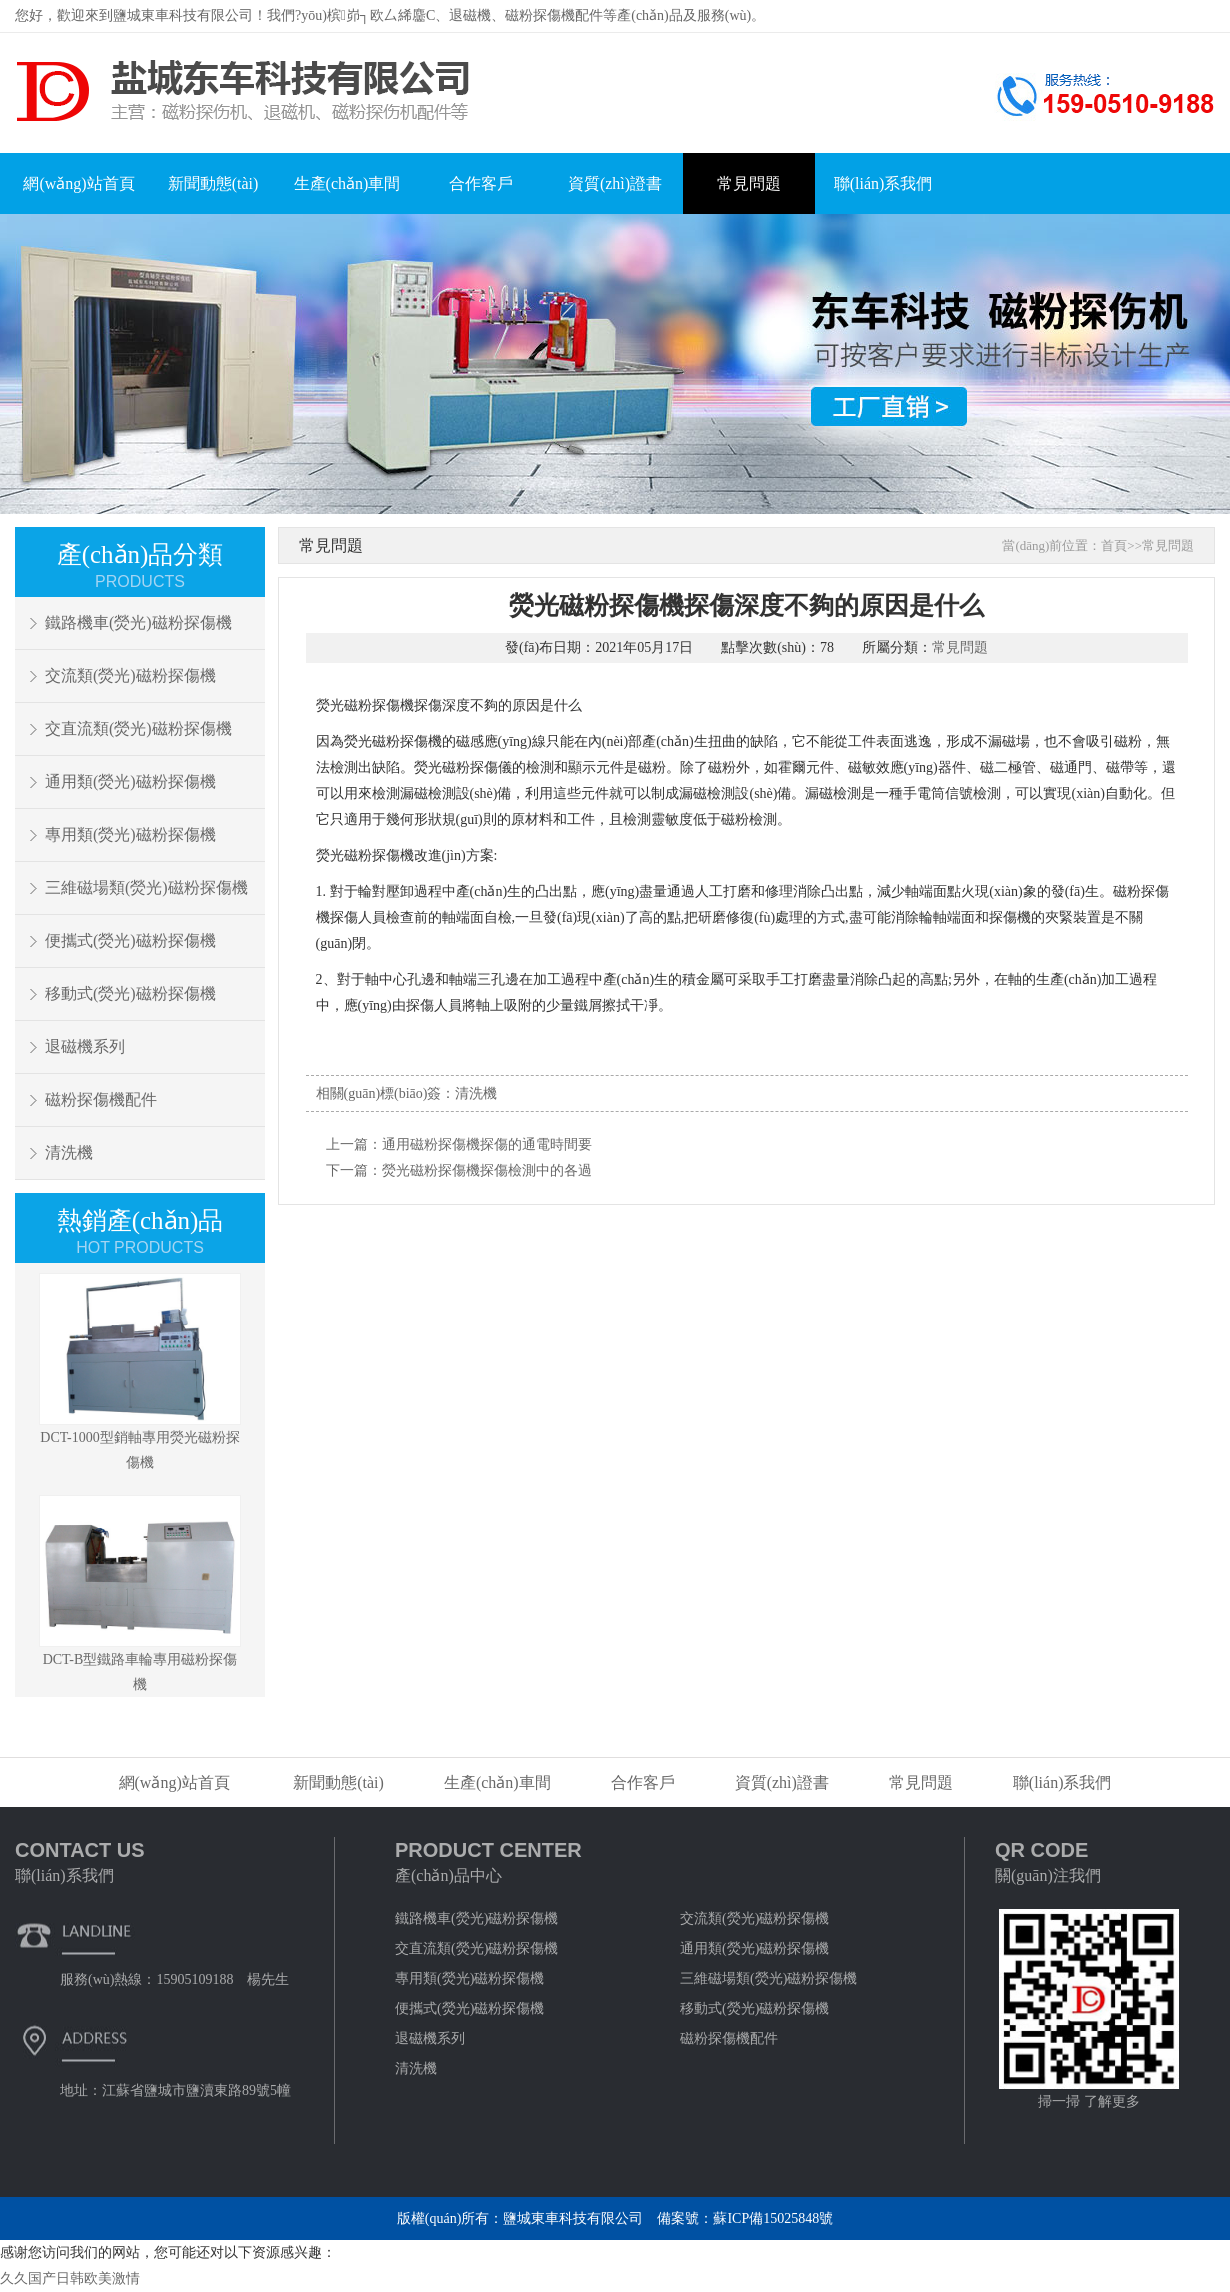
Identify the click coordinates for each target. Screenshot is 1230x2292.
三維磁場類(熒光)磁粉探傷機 (146, 887)
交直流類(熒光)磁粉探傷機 (138, 728)
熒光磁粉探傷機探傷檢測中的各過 (487, 1170)
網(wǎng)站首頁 (78, 183)
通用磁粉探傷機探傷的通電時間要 (487, 1144)
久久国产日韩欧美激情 (70, 2278)
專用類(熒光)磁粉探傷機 (130, 834)
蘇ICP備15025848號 (773, 2218)
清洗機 (69, 1152)
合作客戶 (481, 183)
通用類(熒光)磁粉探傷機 (130, 781)
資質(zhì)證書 (615, 183)
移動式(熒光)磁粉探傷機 (130, 993)
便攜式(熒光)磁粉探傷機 (130, 940)
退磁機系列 (85, 1046)
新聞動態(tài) (213, 183)
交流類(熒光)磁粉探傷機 (130, 675)
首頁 (1114, 545)
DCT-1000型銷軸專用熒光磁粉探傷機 (140, 1371)
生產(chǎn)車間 (347, 183)
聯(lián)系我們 (883, 183)
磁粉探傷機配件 (101, 1099)
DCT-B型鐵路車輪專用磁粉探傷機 (140, 1593)
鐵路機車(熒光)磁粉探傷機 (138, 622)
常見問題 (749, 183)
